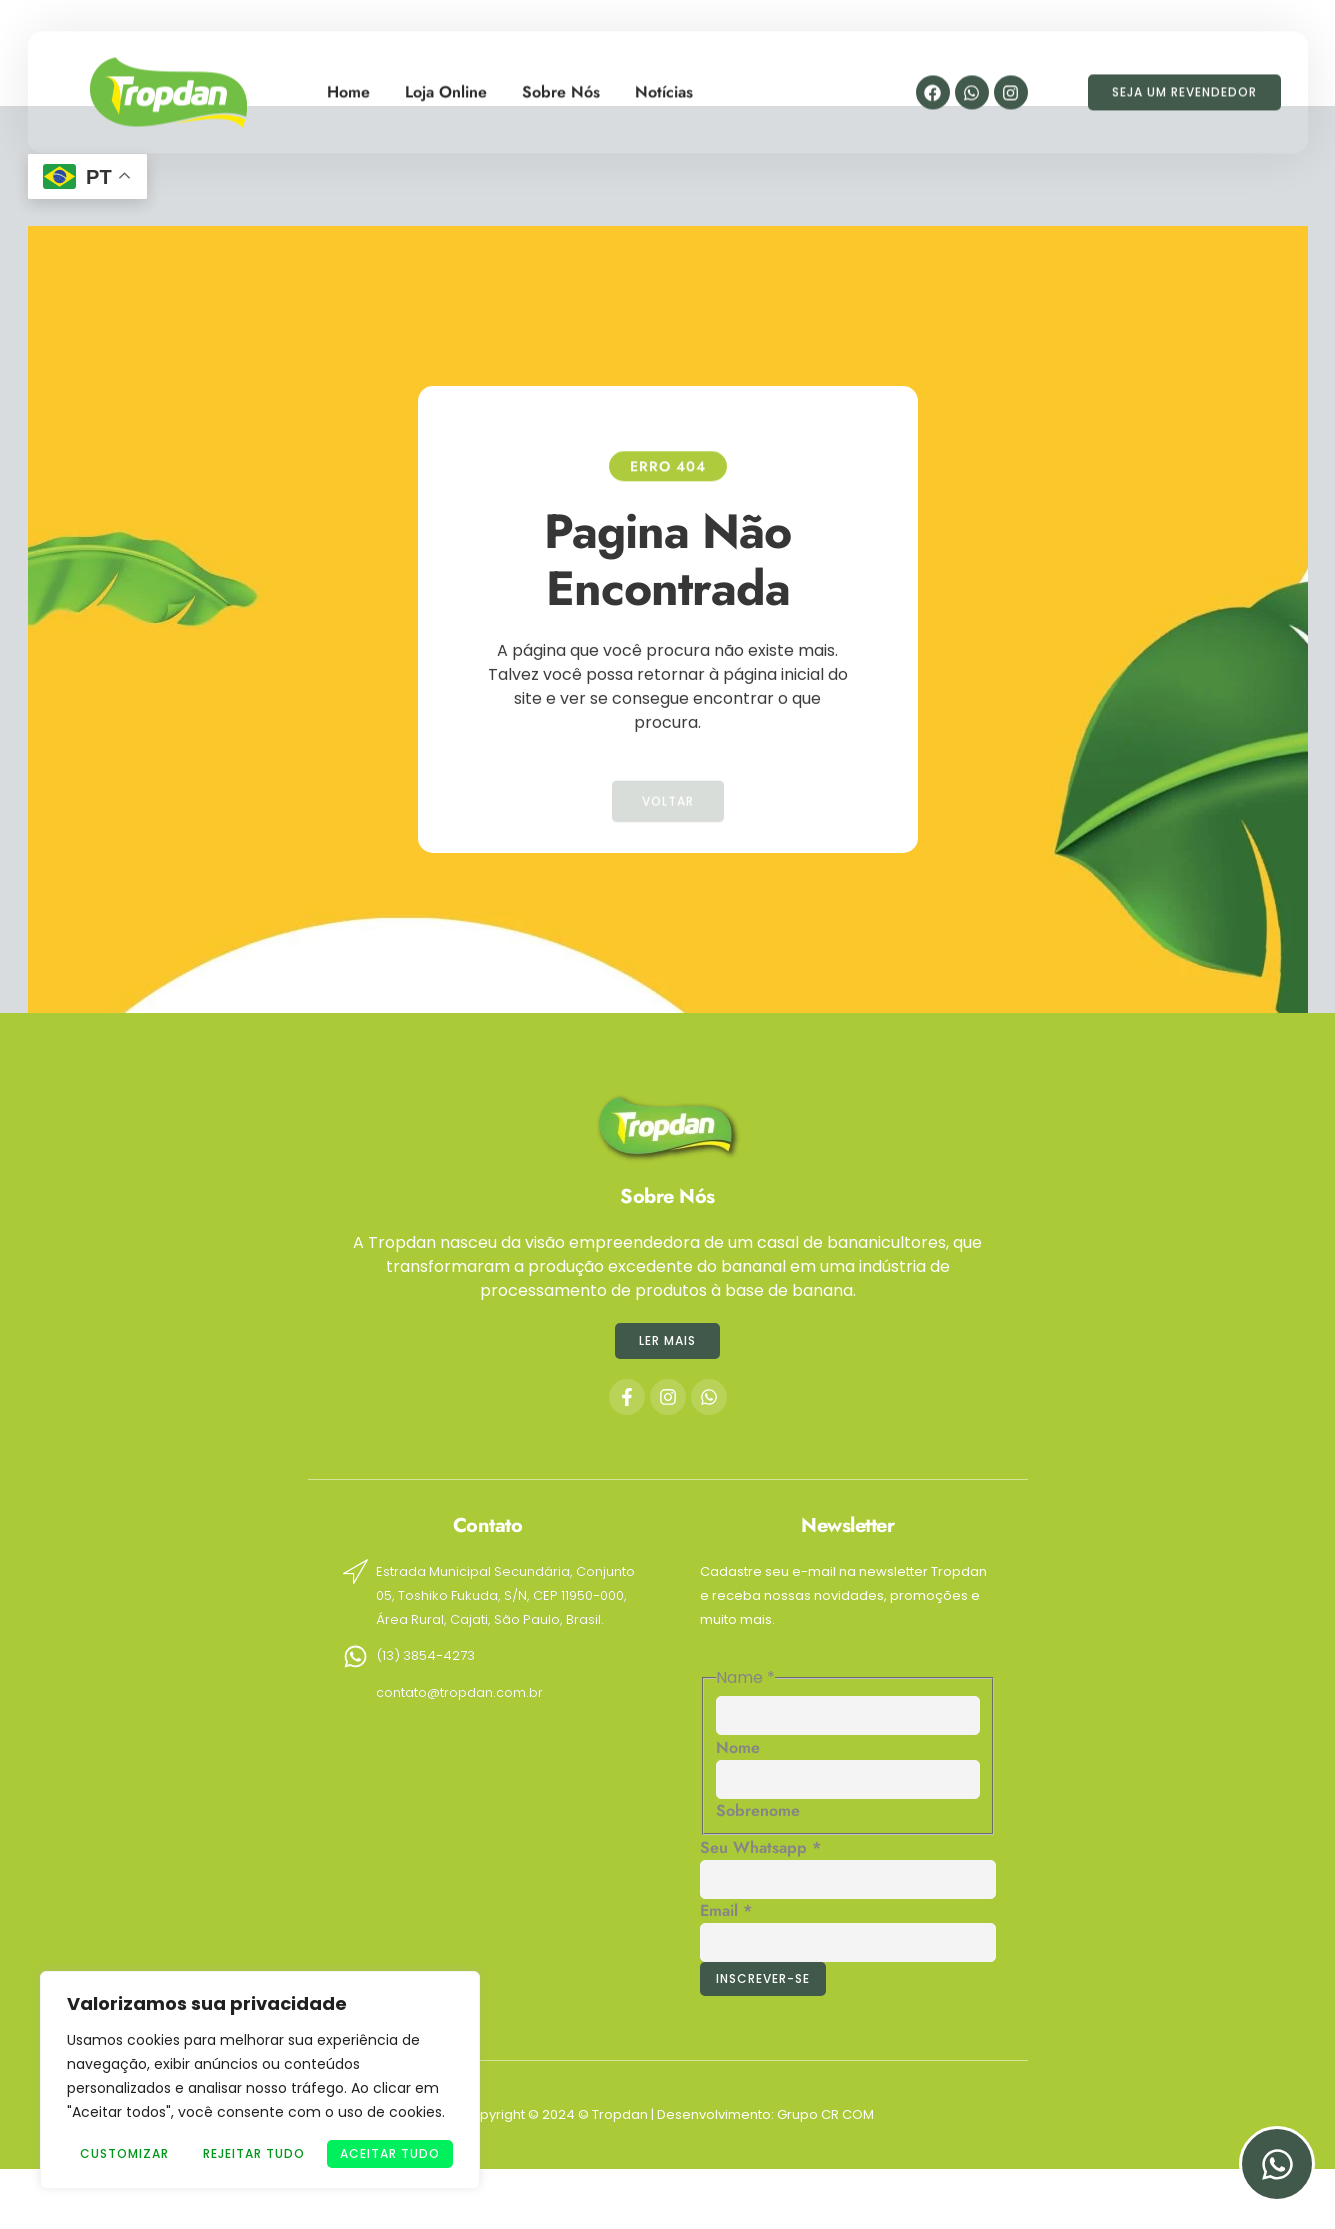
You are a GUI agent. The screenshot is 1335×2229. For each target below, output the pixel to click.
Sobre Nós (561, 84)
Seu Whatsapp (760, 1847)
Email (726, 1910)
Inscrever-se (763, 1978)
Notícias (664, 84)
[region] (260, 2080)
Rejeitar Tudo (254, 2153)
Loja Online (446, 84)
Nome (738, 1747)
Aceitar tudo (390, 2153)
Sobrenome (758, 1810)
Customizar (124, 2153)
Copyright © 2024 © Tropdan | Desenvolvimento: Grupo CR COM (667, 2114)
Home (348, 84)
